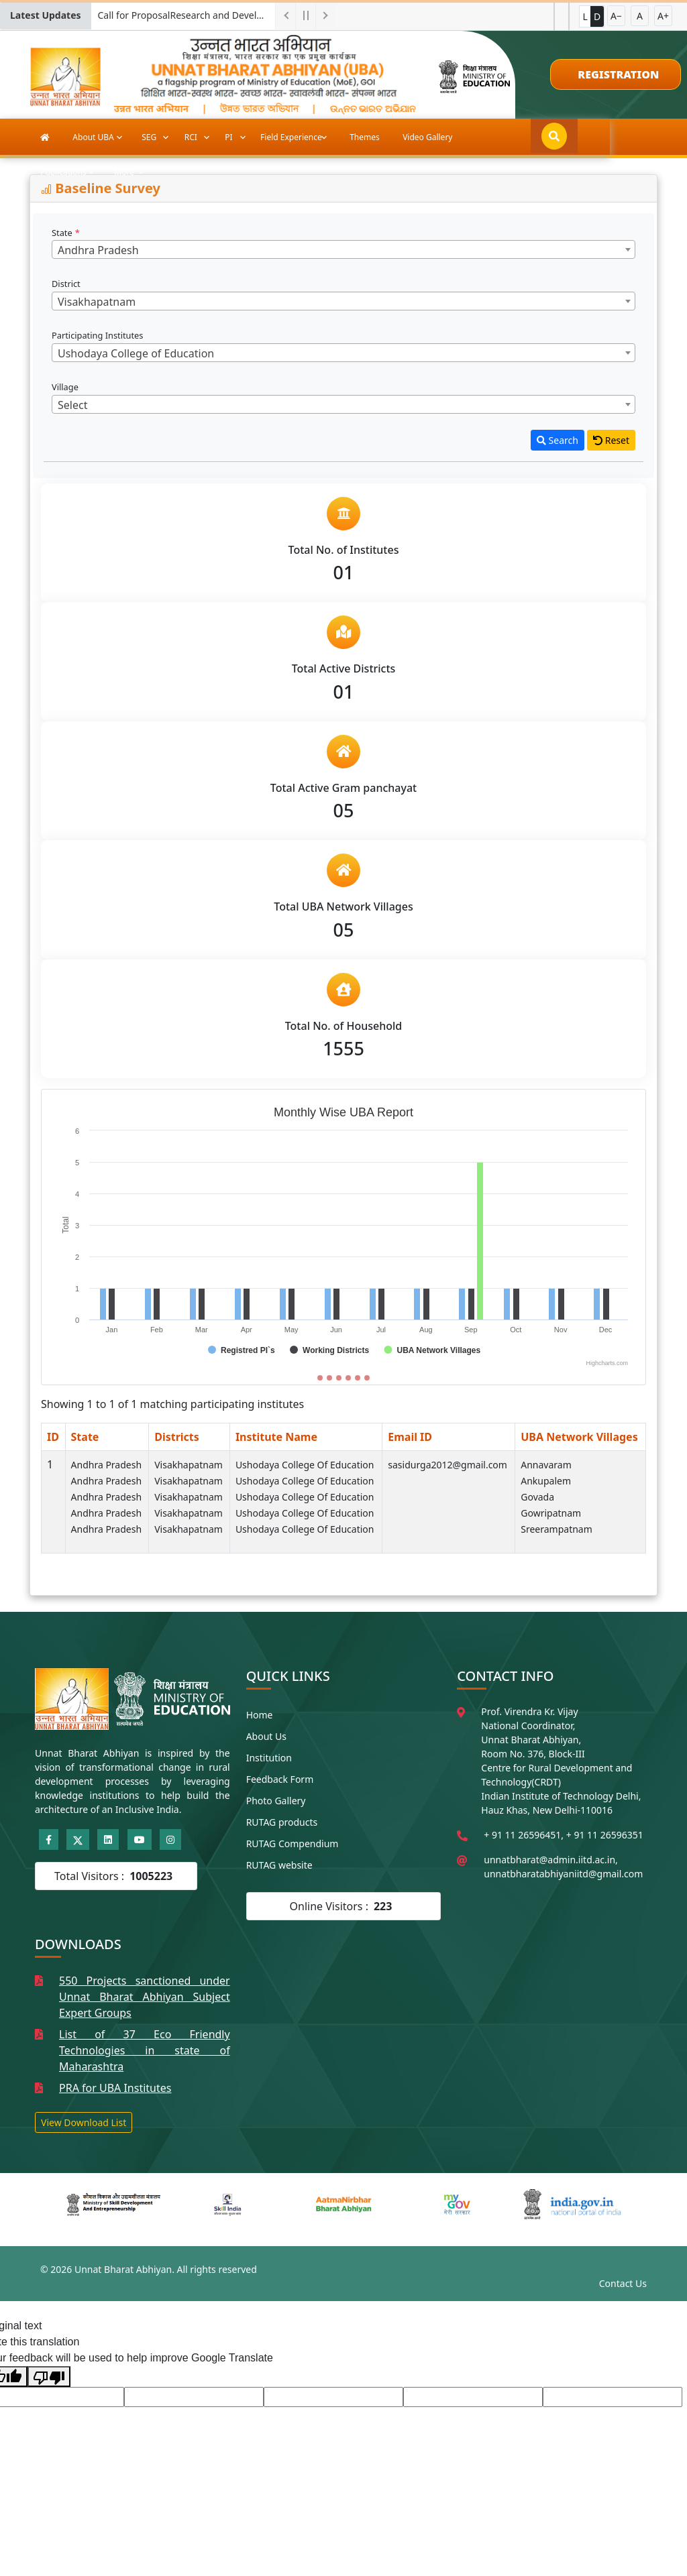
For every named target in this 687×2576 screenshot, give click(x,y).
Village (66, 387)
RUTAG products (282, 1822)
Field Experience (292, 137)
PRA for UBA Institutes (115, 2088)
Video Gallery (427, 137)
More (559, 137)
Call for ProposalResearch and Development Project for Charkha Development (186, 15)
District (67, 284)
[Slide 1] (320, 1377)
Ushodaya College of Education (304, 1464)
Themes (365, 137)
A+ (663, 15)
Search (557, 440)
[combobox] (343, 249)
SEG (150, 137)
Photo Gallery (276, 1800)
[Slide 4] (348, 1377)
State (66, 233)
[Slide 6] (367, 1377)
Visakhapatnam (188, 1464)
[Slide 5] (357, 1377)
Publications (500, 137)
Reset (611, 440)
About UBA (94, 137)
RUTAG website (279, 1865)
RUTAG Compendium (292, 1843)
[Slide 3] (338, 1377)
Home (259, 1714)
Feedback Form (280, 1779)
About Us (266, 1736)
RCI (191, 137)
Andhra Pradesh (106, 1464)
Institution (269, 1757)
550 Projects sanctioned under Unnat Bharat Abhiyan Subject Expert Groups (144, 1996)
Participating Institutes (99, 335)
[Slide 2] (329, 1377)
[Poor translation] (49, 2376)
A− (616, 15)
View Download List (83, 2122)
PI (229, 137)
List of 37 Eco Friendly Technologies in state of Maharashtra (144, 2050)
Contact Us (623, 2283)
